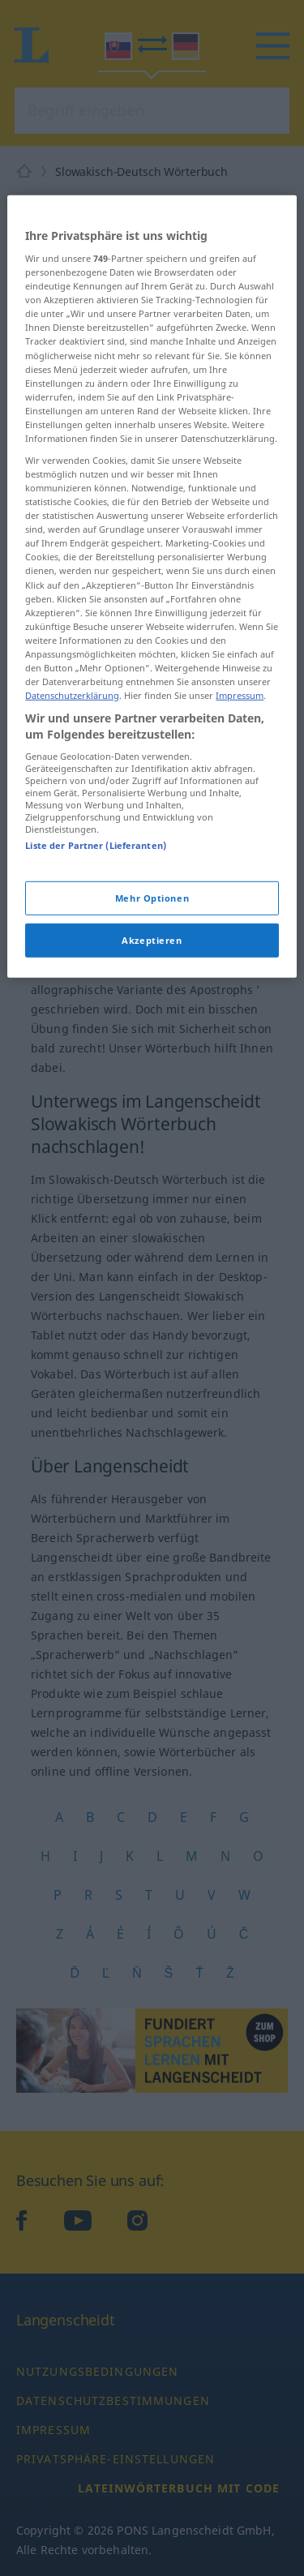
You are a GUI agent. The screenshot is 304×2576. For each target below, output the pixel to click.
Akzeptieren (152, 1056)
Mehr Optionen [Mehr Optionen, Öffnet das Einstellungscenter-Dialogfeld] (152, 1014)
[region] (151, 702)
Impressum (239, 811)
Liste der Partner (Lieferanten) (95, 961)
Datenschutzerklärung (72, 811)
